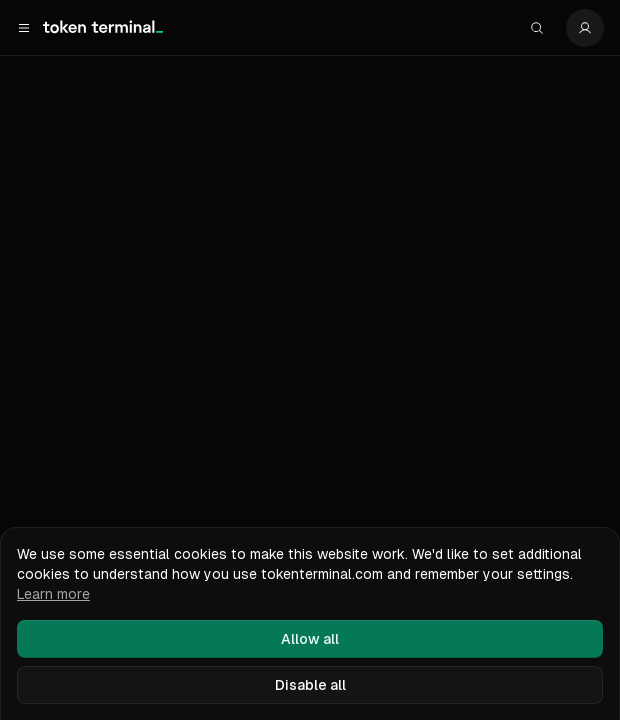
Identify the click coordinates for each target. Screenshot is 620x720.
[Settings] (585, 28)
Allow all (310, 639)
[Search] (537, 28)
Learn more (53, 594)
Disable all (310, 685)
